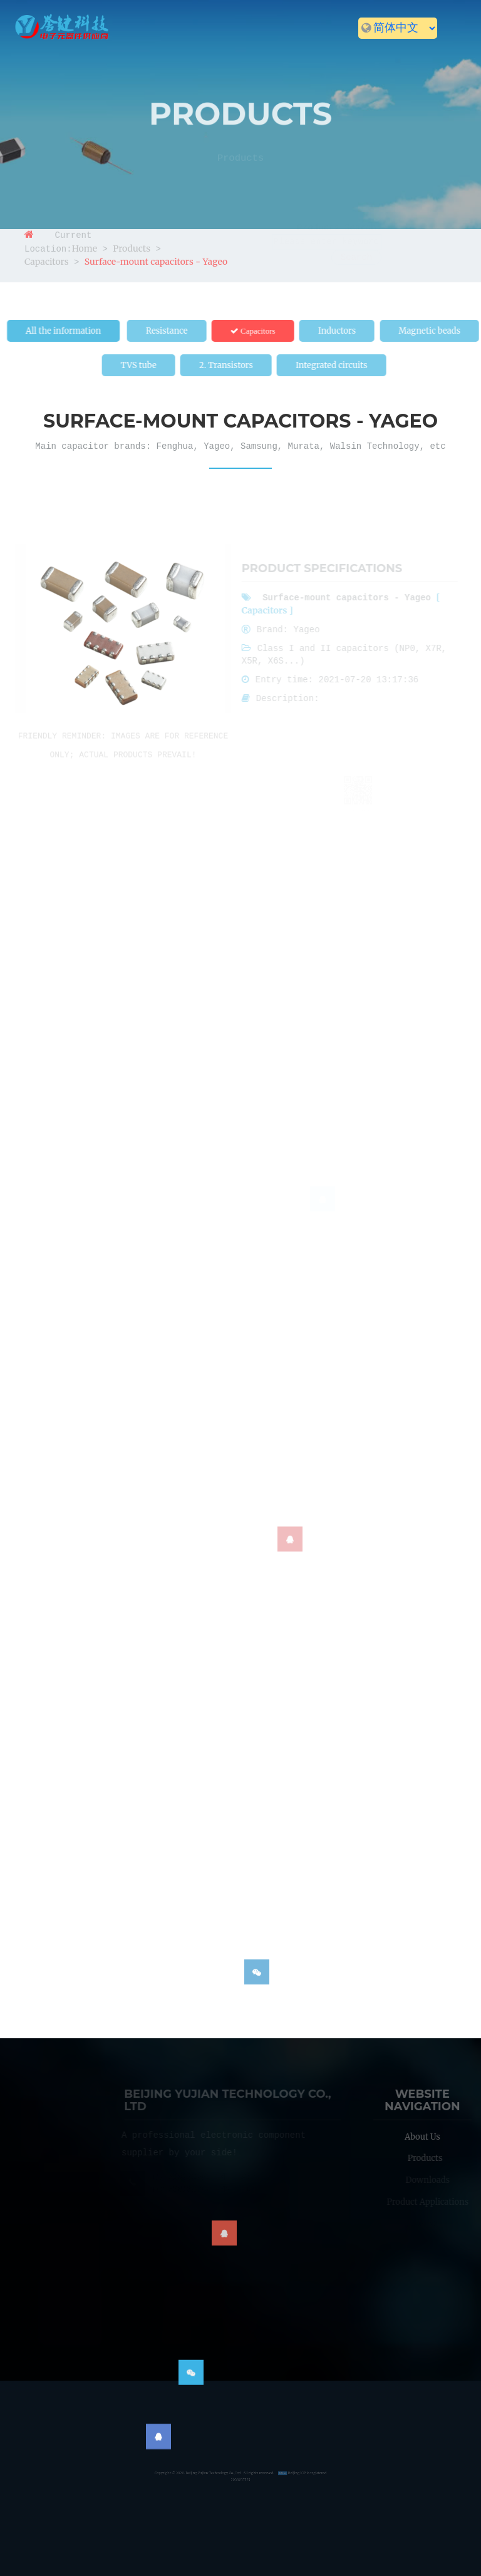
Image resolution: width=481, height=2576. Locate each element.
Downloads (258, 51)
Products (179, 51)
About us (108, 51)
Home (49, 51)
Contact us (64, 73)
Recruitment (394, 51)
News (326, 51)
